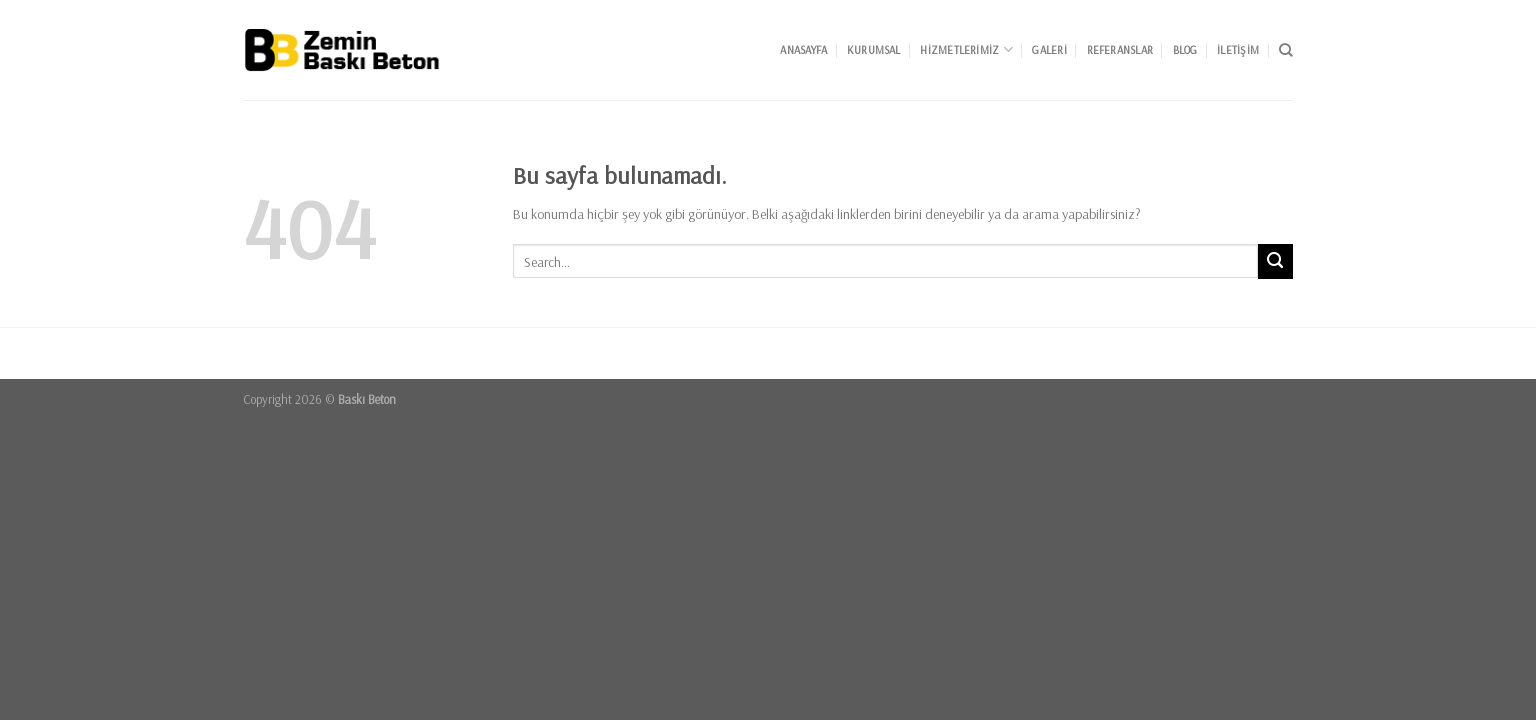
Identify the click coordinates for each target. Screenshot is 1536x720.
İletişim (1238, 50)
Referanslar (1120, 50)
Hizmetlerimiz (966, 49)
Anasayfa (803, 50)
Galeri (1049, 50)
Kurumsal (874, 50)
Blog (1185, 50)
